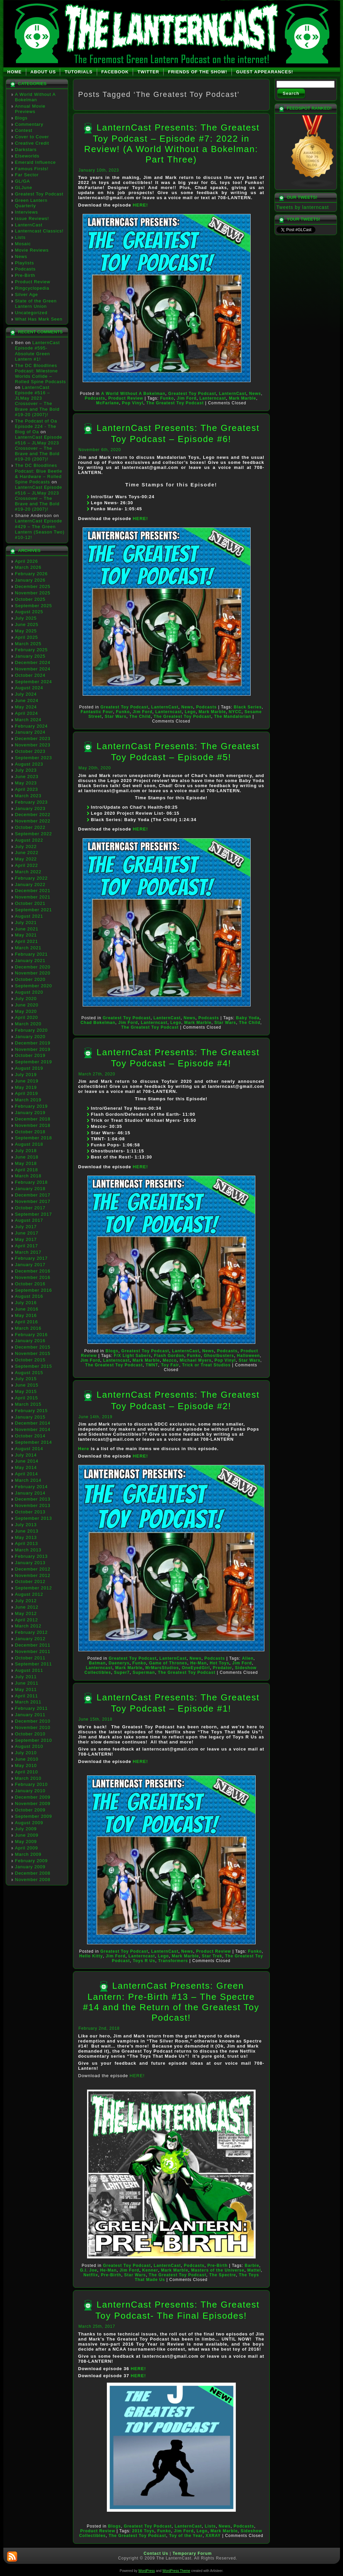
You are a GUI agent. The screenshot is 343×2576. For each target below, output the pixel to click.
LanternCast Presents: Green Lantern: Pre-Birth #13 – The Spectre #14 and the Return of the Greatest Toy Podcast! (171, 2002)
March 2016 (28, 1328)
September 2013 (33, 1518)
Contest (24, 130)
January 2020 (30, 1036)
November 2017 (33, 1201)
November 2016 (33, 1277)
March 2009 (28, 1854)
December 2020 (33, 966)
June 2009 (27, 1835)
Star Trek (212, 1956)
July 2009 (26, 1828)
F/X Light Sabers (132, 1355)
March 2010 (28, 1778)
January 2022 (30, 884)
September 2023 (33, 757)
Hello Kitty (91, 1956)
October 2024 (30, 675)
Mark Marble (242, 398)
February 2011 (31, 1708)
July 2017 (26, 1226)
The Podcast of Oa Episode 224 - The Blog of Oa (36, 426)
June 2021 (27, 928)
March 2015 (28, 1404)
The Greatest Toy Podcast (175, 403)
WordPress (146, 2571)
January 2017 (30, 1264)
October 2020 (30, 979)
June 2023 (27, 776)
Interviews (26, 212)
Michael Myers (196, 1360)
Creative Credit (32, 143)
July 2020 (26, 998)
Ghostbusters (219, 1355)
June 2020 (27, 1004)
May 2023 (26, 782)
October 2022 (30, 827)
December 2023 (33, 738)
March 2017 (28, 1252)
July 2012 (26, 1600)
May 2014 (26, 1467)
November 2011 (33, 1651)
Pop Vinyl (132, 403)
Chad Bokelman (98, 1022)
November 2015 (33, 1353)
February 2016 (31, 1334)
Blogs (21, 117)
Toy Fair (170, 1365)
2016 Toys (143, 2531)
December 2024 (33, 662)
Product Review (32, 281)
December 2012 (33, 1569)
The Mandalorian (232, 716)
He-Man (198, 1663)
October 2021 (30, 903)
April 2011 (26, 1695)
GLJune (24, 187)
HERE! (140, 205)
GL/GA (22, 181)
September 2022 (33, 833)
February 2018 (31, 1182)
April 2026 (26, 561)
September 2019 (33, 1061)
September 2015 (33, 1366)
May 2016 (26, 1315)
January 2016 (30, 1340)
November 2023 (33, 744)
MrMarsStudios (162, 1667)
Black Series (248, 707)
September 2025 (33, 605)
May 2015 (26, 1391)
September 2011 (33, 1663)
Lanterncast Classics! (39, 230)
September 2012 (33, 1587)
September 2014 (33, 1442)
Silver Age (26, 294)
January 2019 (30, 1112)
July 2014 (26, 1455)
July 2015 (26, 1378)
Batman (97, 1663)
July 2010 (26, 1752)
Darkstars (26, 149)
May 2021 (26, 934)
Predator (222, 1667)
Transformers (173, 1960)
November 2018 (33, 1125)
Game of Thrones (168, 1663)
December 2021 (33, 890)
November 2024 (33, 668)
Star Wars (116, 716)
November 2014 (33, 1429)
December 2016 (33, 1271)
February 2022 (31, 878)
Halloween (248, 1355)
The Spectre (222, 2275)
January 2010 (30, 1790)
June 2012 (27, 1607)
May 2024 (26, 706)
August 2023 (29, 764)
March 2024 (28, 719)
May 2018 (26, 1163)
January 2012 (30, 1638)
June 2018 (27, 1157)
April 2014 (26, 1473)
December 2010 (33, 1721)
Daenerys (119, 1663)
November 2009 (33, 1803)
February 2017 (31, 1258)
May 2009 (26, 1841)
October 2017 (30, 1207)
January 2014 (30, 1493)
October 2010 (30, 1733)
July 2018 (26, 1150)
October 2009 (30, 1809)
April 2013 (26, 1543)
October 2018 (30, 1131)
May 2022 (26, 858)
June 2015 (27, 1385)
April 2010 (26, 1771)
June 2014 (27, 1461)
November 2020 (33, 973)
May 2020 (26, 1011)
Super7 (122, 1672)
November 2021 (33, 896)
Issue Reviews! (32, 218)
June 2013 (27, 1531)
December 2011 (33, 1645)
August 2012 (29, 1594)
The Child (140, 716)
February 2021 (31, 954)
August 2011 (29, 1670)
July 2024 (26, 694)
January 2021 (30, 960)
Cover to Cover (32, 136)
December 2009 (33, 1797)
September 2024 (33, 681)
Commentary (29, 124)
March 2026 (28, 567)
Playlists (24, 262)
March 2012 (28, 1625)
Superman (144, 1672)
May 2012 (26, 1613)
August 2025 (29, 611)
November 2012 (33, 1575)
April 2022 (26, 865)
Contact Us (156, 2553)
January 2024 (30, 732)
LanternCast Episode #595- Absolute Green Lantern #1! (37, 351)
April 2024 (26, 713)
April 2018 (26, 1169)
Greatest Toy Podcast (39, 193)
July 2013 (26, 1524)
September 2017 (33, 1214)
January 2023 (30, 808)
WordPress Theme (176, 2571)
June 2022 (27, 852)
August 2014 (29, 1448)
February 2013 (31, 1556)
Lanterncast (213, 398)
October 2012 (30, 1581)
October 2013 (30, 1511)
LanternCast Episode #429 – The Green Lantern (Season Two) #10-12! (40, 529)
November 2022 (33, 820)
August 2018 (29, 1144)
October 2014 (30, 1435)
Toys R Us (144, 1960)
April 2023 (26, 789)
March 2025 (28, 643)
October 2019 (30, 1055)
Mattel (254, 2270)
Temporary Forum (192, 2553)
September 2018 (33, 1137)
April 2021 (26, 941)
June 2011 (27, 1683)
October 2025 (30, 599)
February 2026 (31, 573)
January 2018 (30, 1188)
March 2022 (28, 871)
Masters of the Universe (217, 2270)
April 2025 (26, 637)
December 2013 (33, 1499)
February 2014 (31, 1486)
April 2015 (26, 1397)
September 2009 (33, 1816)
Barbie (252, 2265)
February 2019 (31, 1106)
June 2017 (27, 1233)
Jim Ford (187, 398)
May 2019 (26, 1087)
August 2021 (29, 916)
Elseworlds (27, 155)
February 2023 (31, 802)
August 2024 (29, 687)
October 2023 (30, 751)
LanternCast (29, 224)
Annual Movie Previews (30, 109)
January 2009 (30, 1866)
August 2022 (29, 840)
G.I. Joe (88, 2270)
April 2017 (26, 1245)
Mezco (170, 1360)
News (21, 256)
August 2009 (29, 1822)
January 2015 (30, 1417)
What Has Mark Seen (39, 319)
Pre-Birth (25, 275)
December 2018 (33, 1118)
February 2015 (31, 1410)
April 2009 (26, 1847)
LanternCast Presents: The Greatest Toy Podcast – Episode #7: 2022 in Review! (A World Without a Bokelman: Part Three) (171, 143)
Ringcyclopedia (32, 288)
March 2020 (28, 1023)
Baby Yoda (247, 1018)
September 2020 (33, 985)
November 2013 (33, 1505)
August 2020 (29, 992)
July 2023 (26, 770)
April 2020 (26, 1017)
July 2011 (26, 1676)
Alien (247, 1658)
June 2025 (27, 624)
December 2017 (33, 1195)
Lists (20, 237)
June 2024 (27, 700)
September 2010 (33, 1740)
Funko (167, 398)
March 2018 (28, 1175)
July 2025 (26, 618)
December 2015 (33, 1347)
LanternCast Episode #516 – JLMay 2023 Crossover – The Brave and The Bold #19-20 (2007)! (37, 401)
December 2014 (33, 1423)
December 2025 (33, 586)
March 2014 (28, 1480)
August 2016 (29, 1296)
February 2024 (31, 726)
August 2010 (29, 1746)
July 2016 (26, 1302)
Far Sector (27, 174)
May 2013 (26, 1537)
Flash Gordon (169, 1355)
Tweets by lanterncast (302, 207)
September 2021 (33, 909)
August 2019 (29, 1068)
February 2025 (31, 649)
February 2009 (31, 1860)
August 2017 (29, 1220)
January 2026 (30, 580)
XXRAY (213, 2535)
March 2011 (28, 1701)
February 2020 (31, 1030)
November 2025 (33, 592)
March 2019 (28, 1099)
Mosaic (23, 243)
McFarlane (107, 403)
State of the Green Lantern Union (36, 303)
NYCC (235, 711)
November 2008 (33, 1879)
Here (83, 1448)
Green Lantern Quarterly (31, 203)
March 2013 (28, 1549)
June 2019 (27, 1080)
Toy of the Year (186, 2535)
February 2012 (31, 1632)
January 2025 (30, 656)
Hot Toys (219, 1663)
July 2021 (26, 922)
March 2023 (28, 795)
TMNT (151, 1365)
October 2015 (30, 1359)
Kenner (150, 2270)
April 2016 (26, 1321)
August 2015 (29, 1372)
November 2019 (33, 1049)
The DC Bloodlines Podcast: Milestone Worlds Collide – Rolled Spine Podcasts (40, 373)
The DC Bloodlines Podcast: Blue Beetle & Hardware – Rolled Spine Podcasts (38, 473)
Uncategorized (31, 312)
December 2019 (33, 1042)
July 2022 (26, 846)
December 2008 (33, 1873)
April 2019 (26, 1093)
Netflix (90, 2275)
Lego (190, 711)
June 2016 (27, 1309)
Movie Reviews (32, 250)
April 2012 (26, 1619)
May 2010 (26, 1765)
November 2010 (33, 1727)
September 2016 (33, 1290)
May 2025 (26, 630)
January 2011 (30, 1714)
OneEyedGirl (196, 1667)
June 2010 (27, 1759)
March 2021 (28, 947)
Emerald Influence (35, 162)
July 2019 (26, 1074)
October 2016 (30, 1283)
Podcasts (25, 268)
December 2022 (33, 814)
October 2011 (30, 1657)
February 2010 (31, 1784)
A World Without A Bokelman (35, 97)
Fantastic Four (97, 711)
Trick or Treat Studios (206, 1365)
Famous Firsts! (32, 168)
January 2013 (30, 1562)
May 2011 (26, 1689)
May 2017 (26, 1239)
